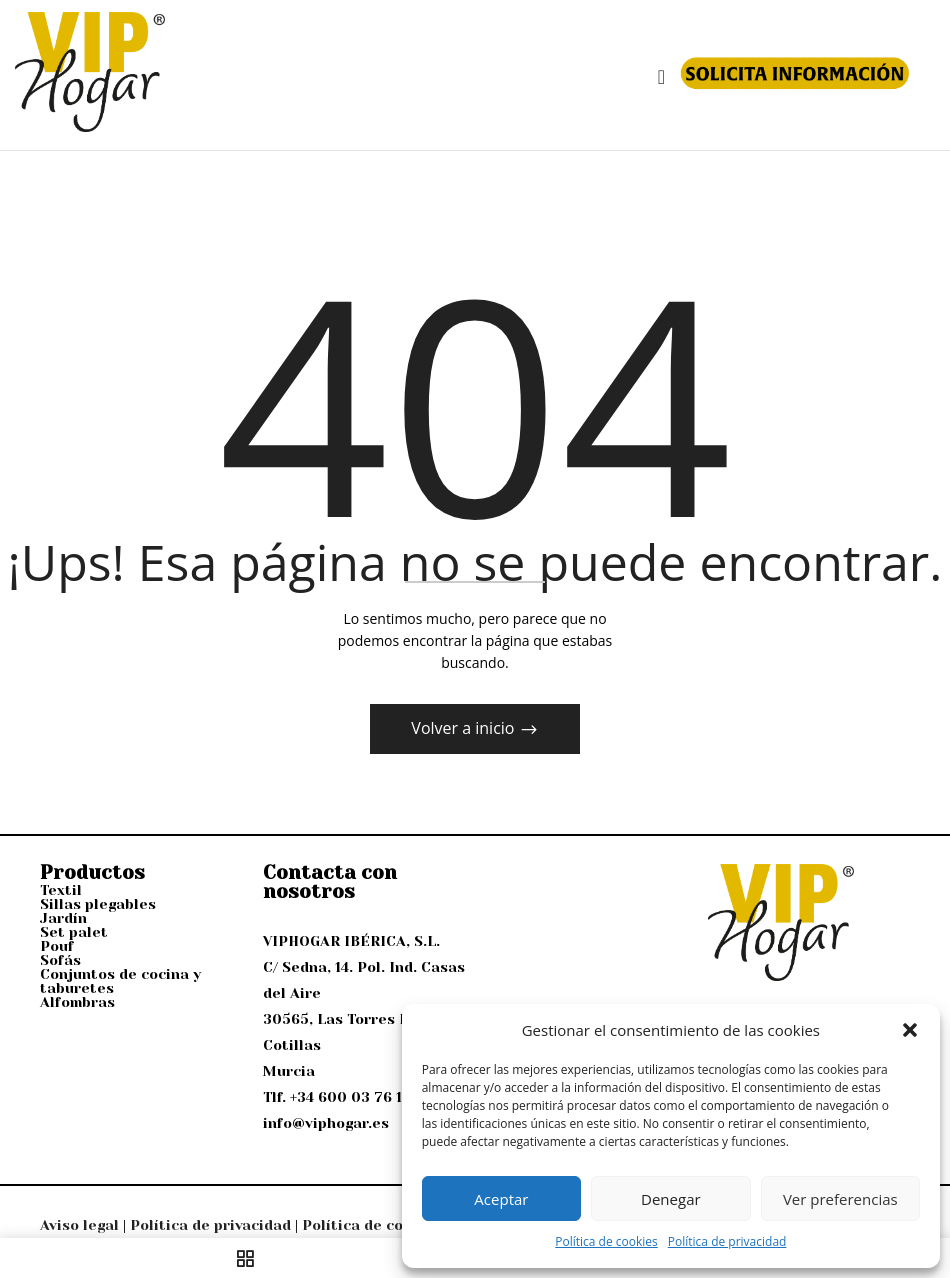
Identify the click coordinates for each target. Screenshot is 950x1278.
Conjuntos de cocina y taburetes (120, 981)
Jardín (63, 918)
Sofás (60, 960)
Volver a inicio (464, 728)
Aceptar (501, 1199)
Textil (61, 890)
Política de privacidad (727, 1241)
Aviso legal (79, 1225)
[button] (910, 1030)
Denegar (671, 1199)
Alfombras (77, 1002)
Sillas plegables (98, 904)
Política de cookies (606, 1241)
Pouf (57, 946)
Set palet (74, 932)
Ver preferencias (840, 1199)
